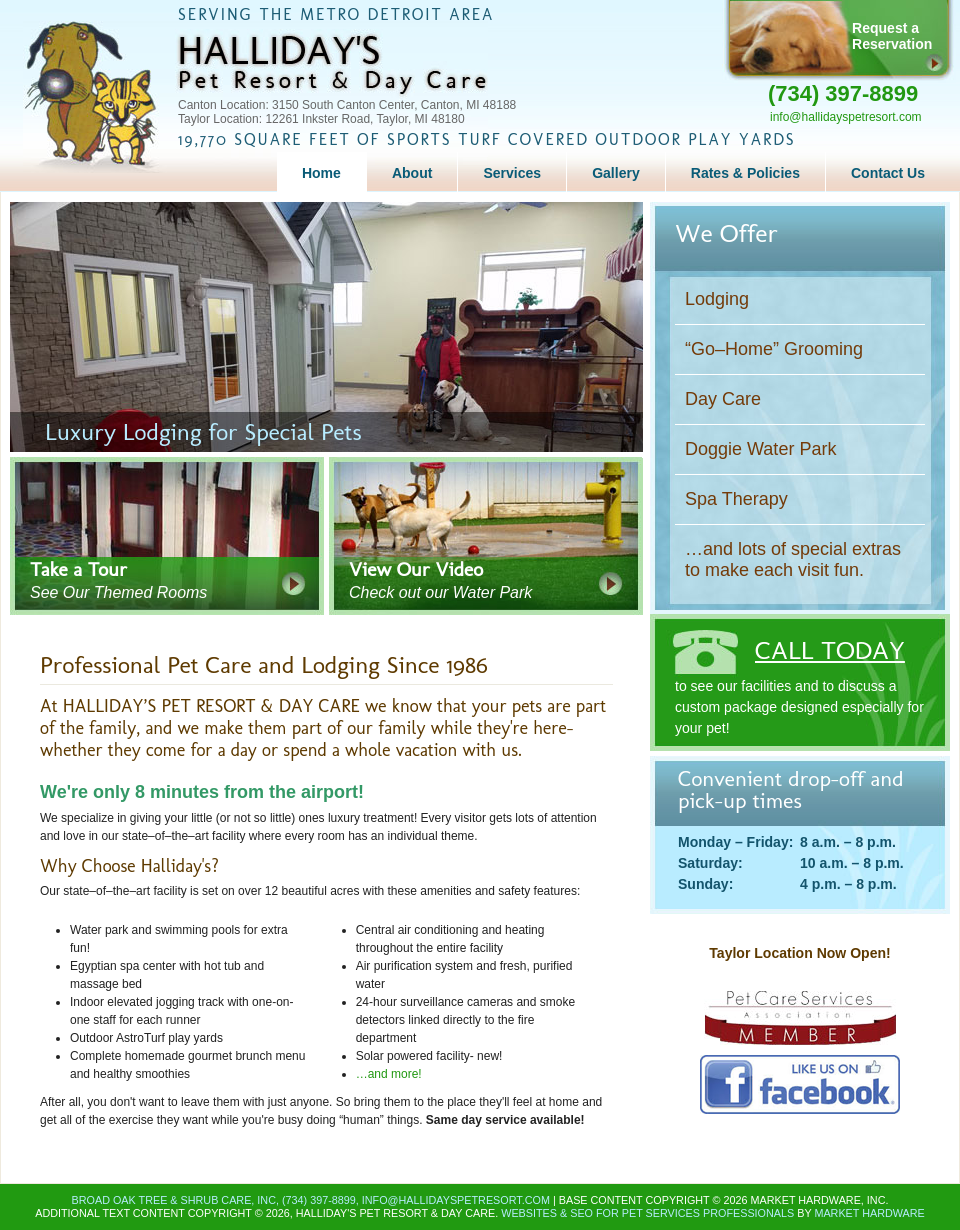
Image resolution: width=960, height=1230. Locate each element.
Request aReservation (892, 36)
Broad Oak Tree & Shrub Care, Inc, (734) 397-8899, (217, 1200)
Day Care (723, 399)
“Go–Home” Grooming (774, 349)
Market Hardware (869, 1213)
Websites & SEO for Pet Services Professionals (647, 1213)
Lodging (717, 299)
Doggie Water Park (760, 449)
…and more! (389, 1074)
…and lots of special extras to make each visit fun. (793, 559)
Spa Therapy (736, 499)
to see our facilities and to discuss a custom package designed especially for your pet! (800, 675)
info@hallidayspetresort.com (846, 117)
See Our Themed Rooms (177, 579)
